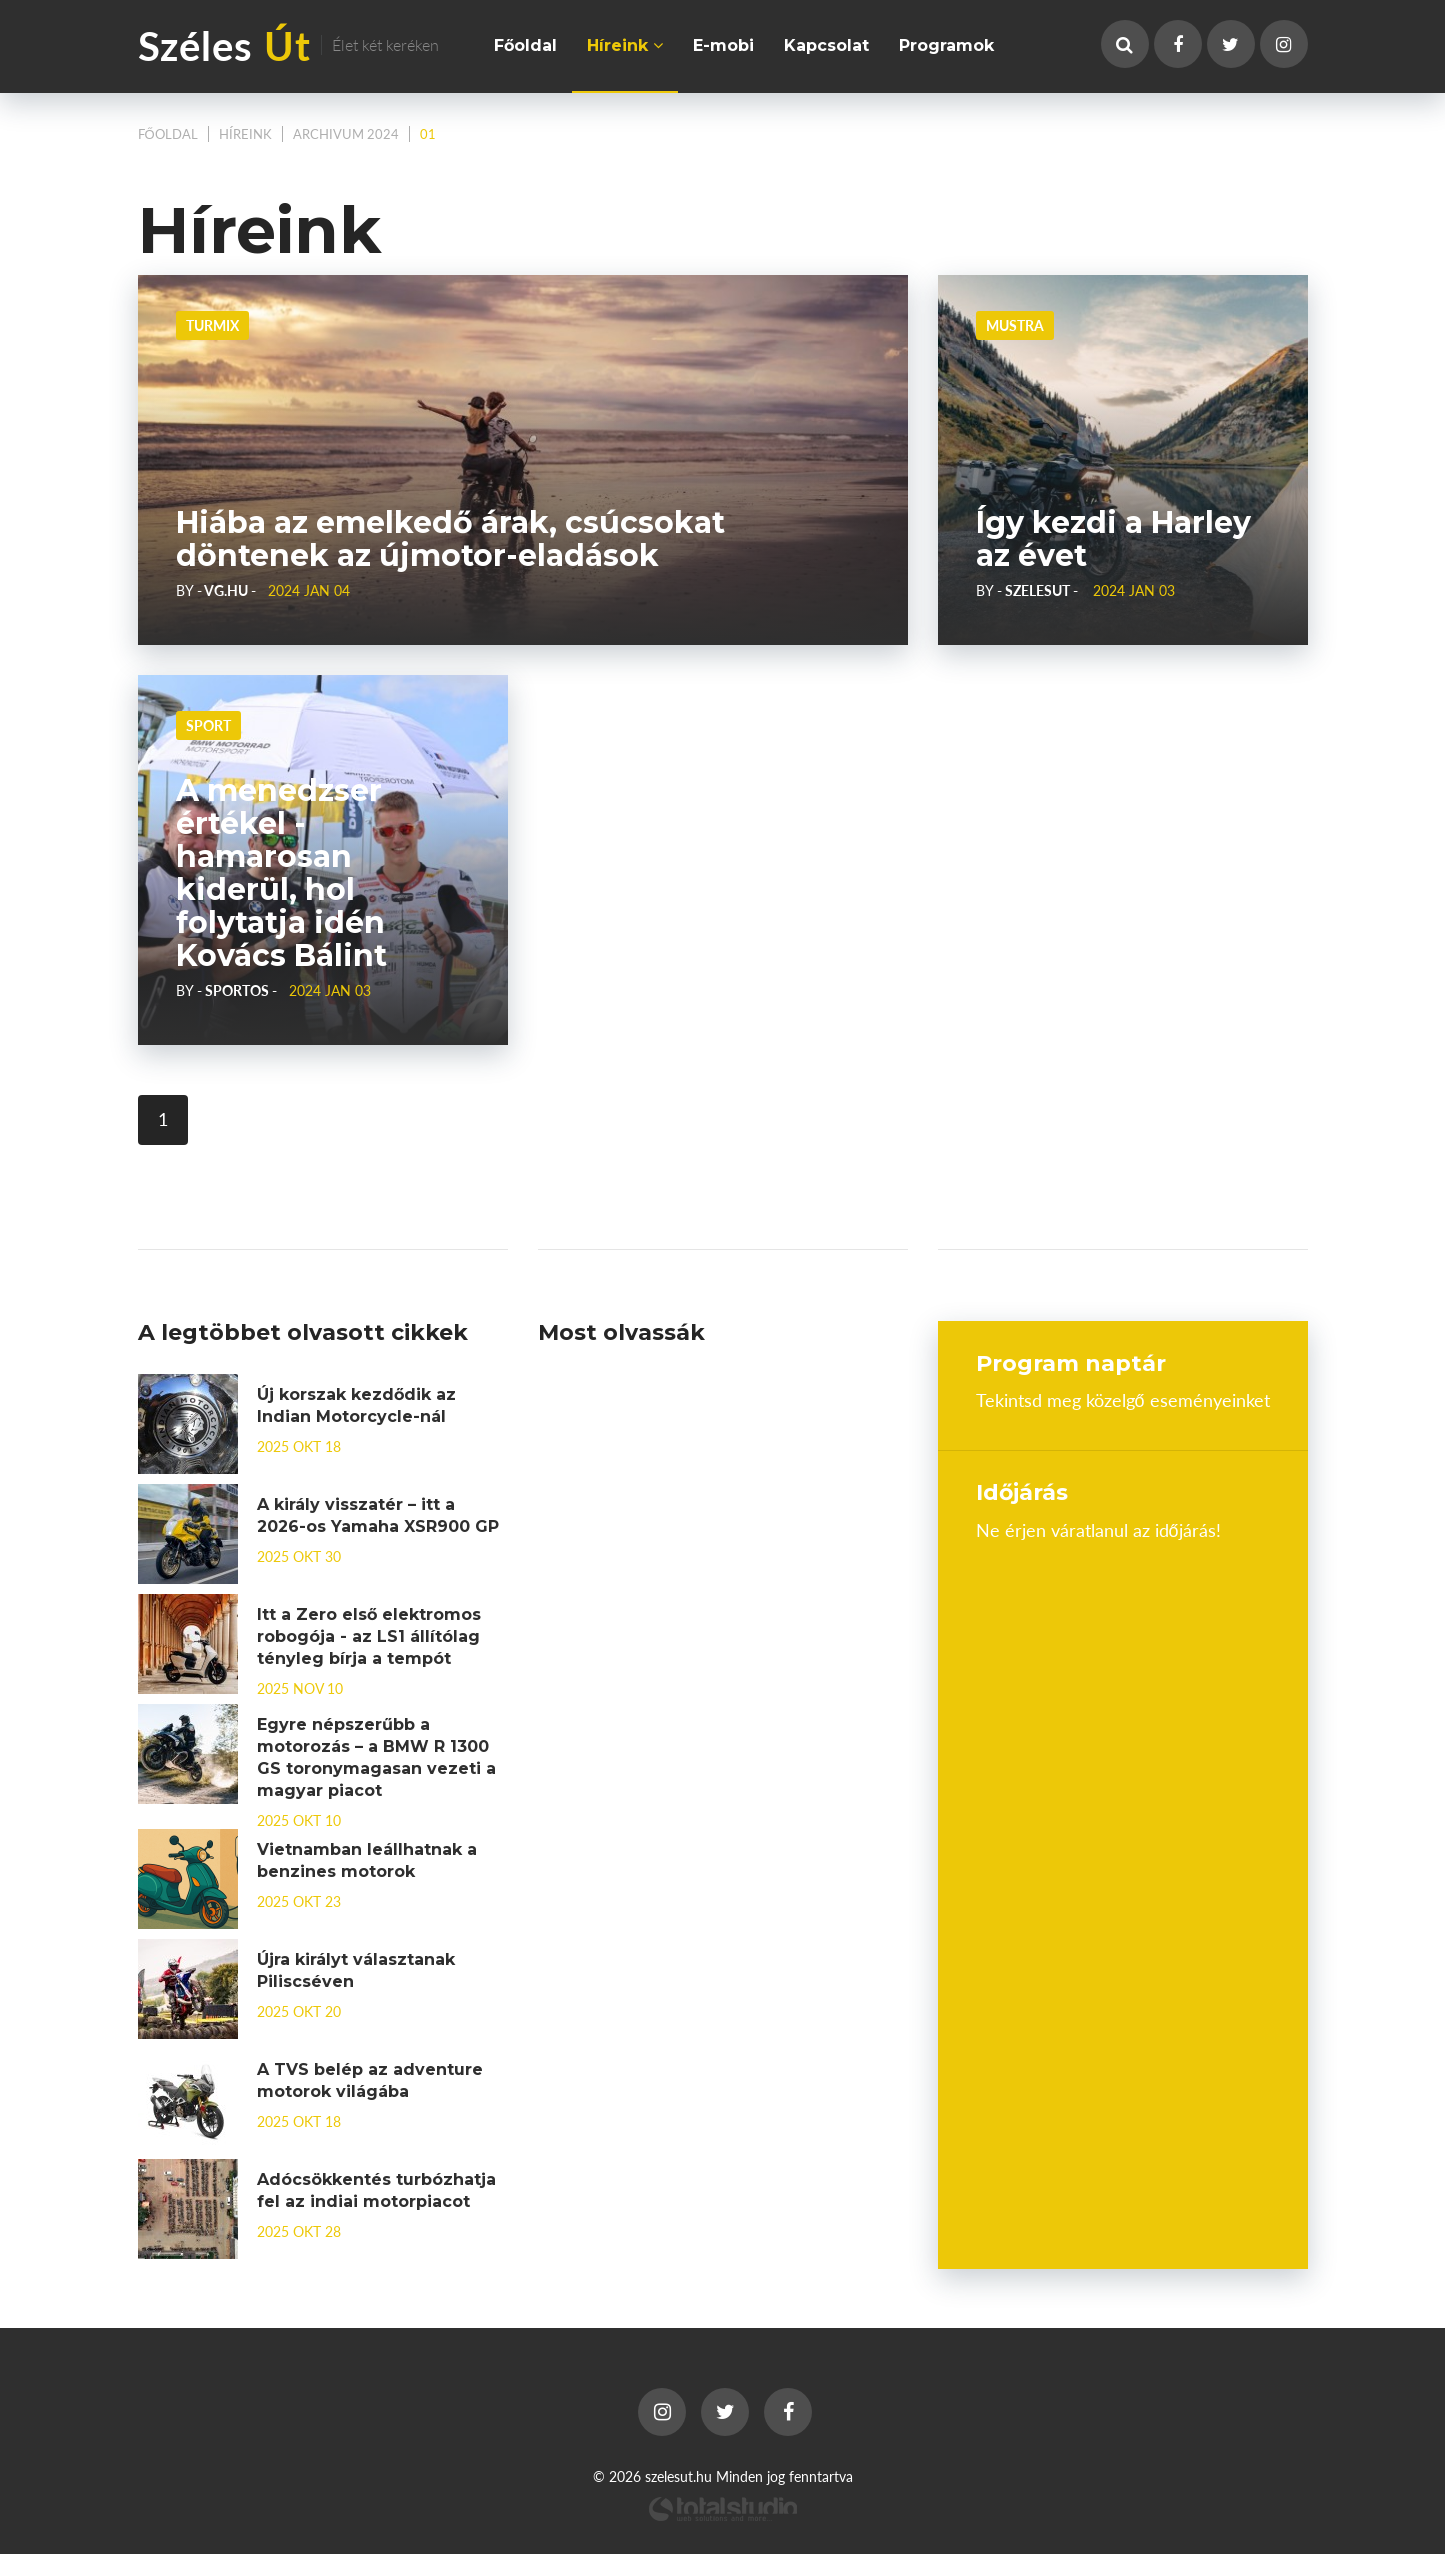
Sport (208, 725)
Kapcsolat (826, 45)
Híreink (625, 45)
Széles (288, 44)
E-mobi (723, 45)
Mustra (1015, 325)
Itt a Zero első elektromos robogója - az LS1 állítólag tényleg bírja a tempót (369, 1636)
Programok (946, 45)
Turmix (212, 325)
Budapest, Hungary (1123, 1615)
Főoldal (525, 45)
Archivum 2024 (346, 134)
